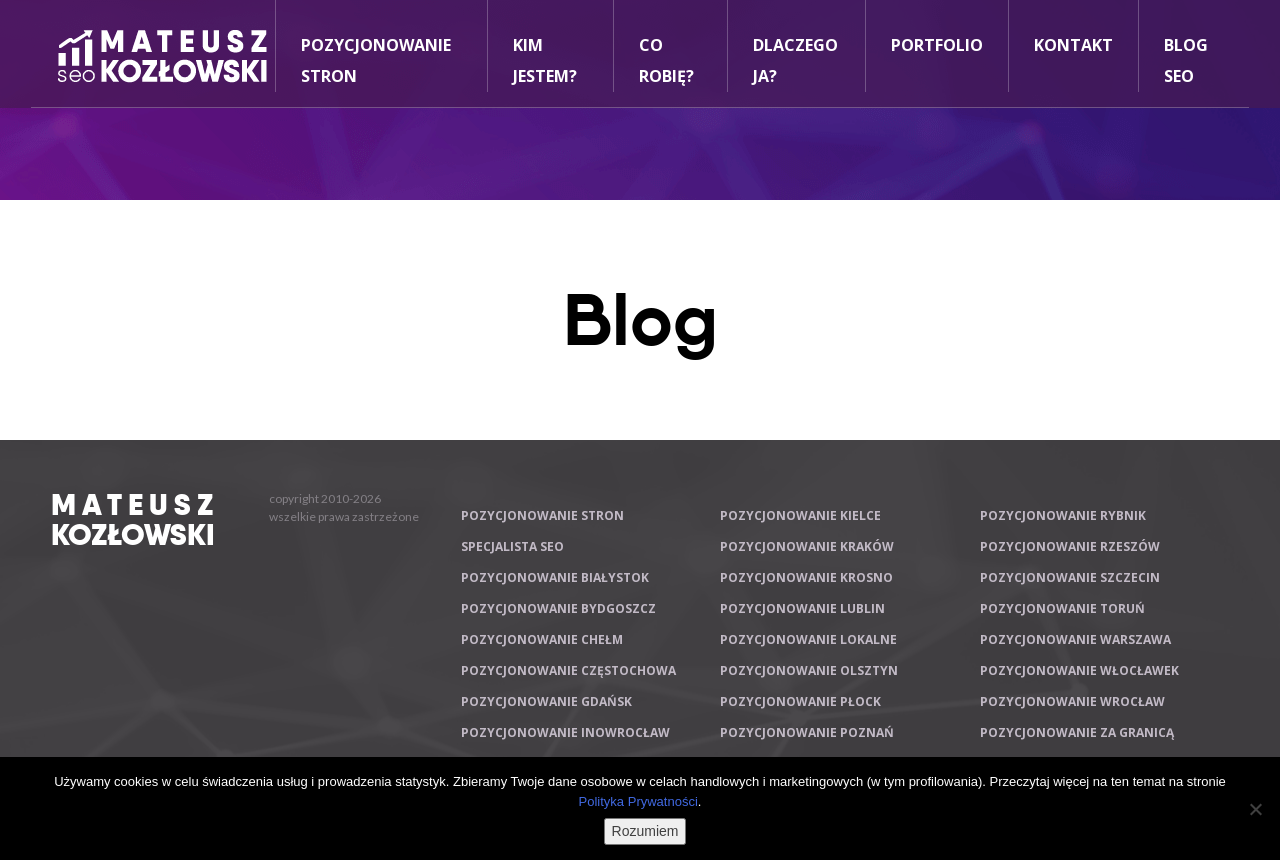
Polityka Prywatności (638, 801)
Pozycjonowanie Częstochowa (568, 670)
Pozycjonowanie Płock (800, 701)
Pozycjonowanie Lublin (802, 608)
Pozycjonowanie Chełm (542, 639)
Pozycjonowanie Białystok (555, 577)
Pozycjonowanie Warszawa (1075, 639)
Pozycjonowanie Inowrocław (565, 732)
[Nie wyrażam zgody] (1255, 809)
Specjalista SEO (512, 546)
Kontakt (1073, 45)
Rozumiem (645, 831)
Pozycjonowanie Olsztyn (809, 670)
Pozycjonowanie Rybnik (1063, 515)
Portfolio (937, 45)
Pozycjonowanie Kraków (807, 546)
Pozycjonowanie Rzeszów (1070, 546)
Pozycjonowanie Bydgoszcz (558, 608)
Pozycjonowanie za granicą (1077, 732)
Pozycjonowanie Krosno (806, 577)
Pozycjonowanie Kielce (800, 515)
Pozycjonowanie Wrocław (1072, 701)
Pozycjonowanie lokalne (808, 639)
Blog (640, 320)
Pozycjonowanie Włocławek (1079, 670)
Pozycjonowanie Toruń (1062, 608)
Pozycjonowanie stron (542, 515)
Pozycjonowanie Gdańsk (546, 701)
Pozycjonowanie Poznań (807, 732)
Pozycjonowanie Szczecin (1070, 577)
